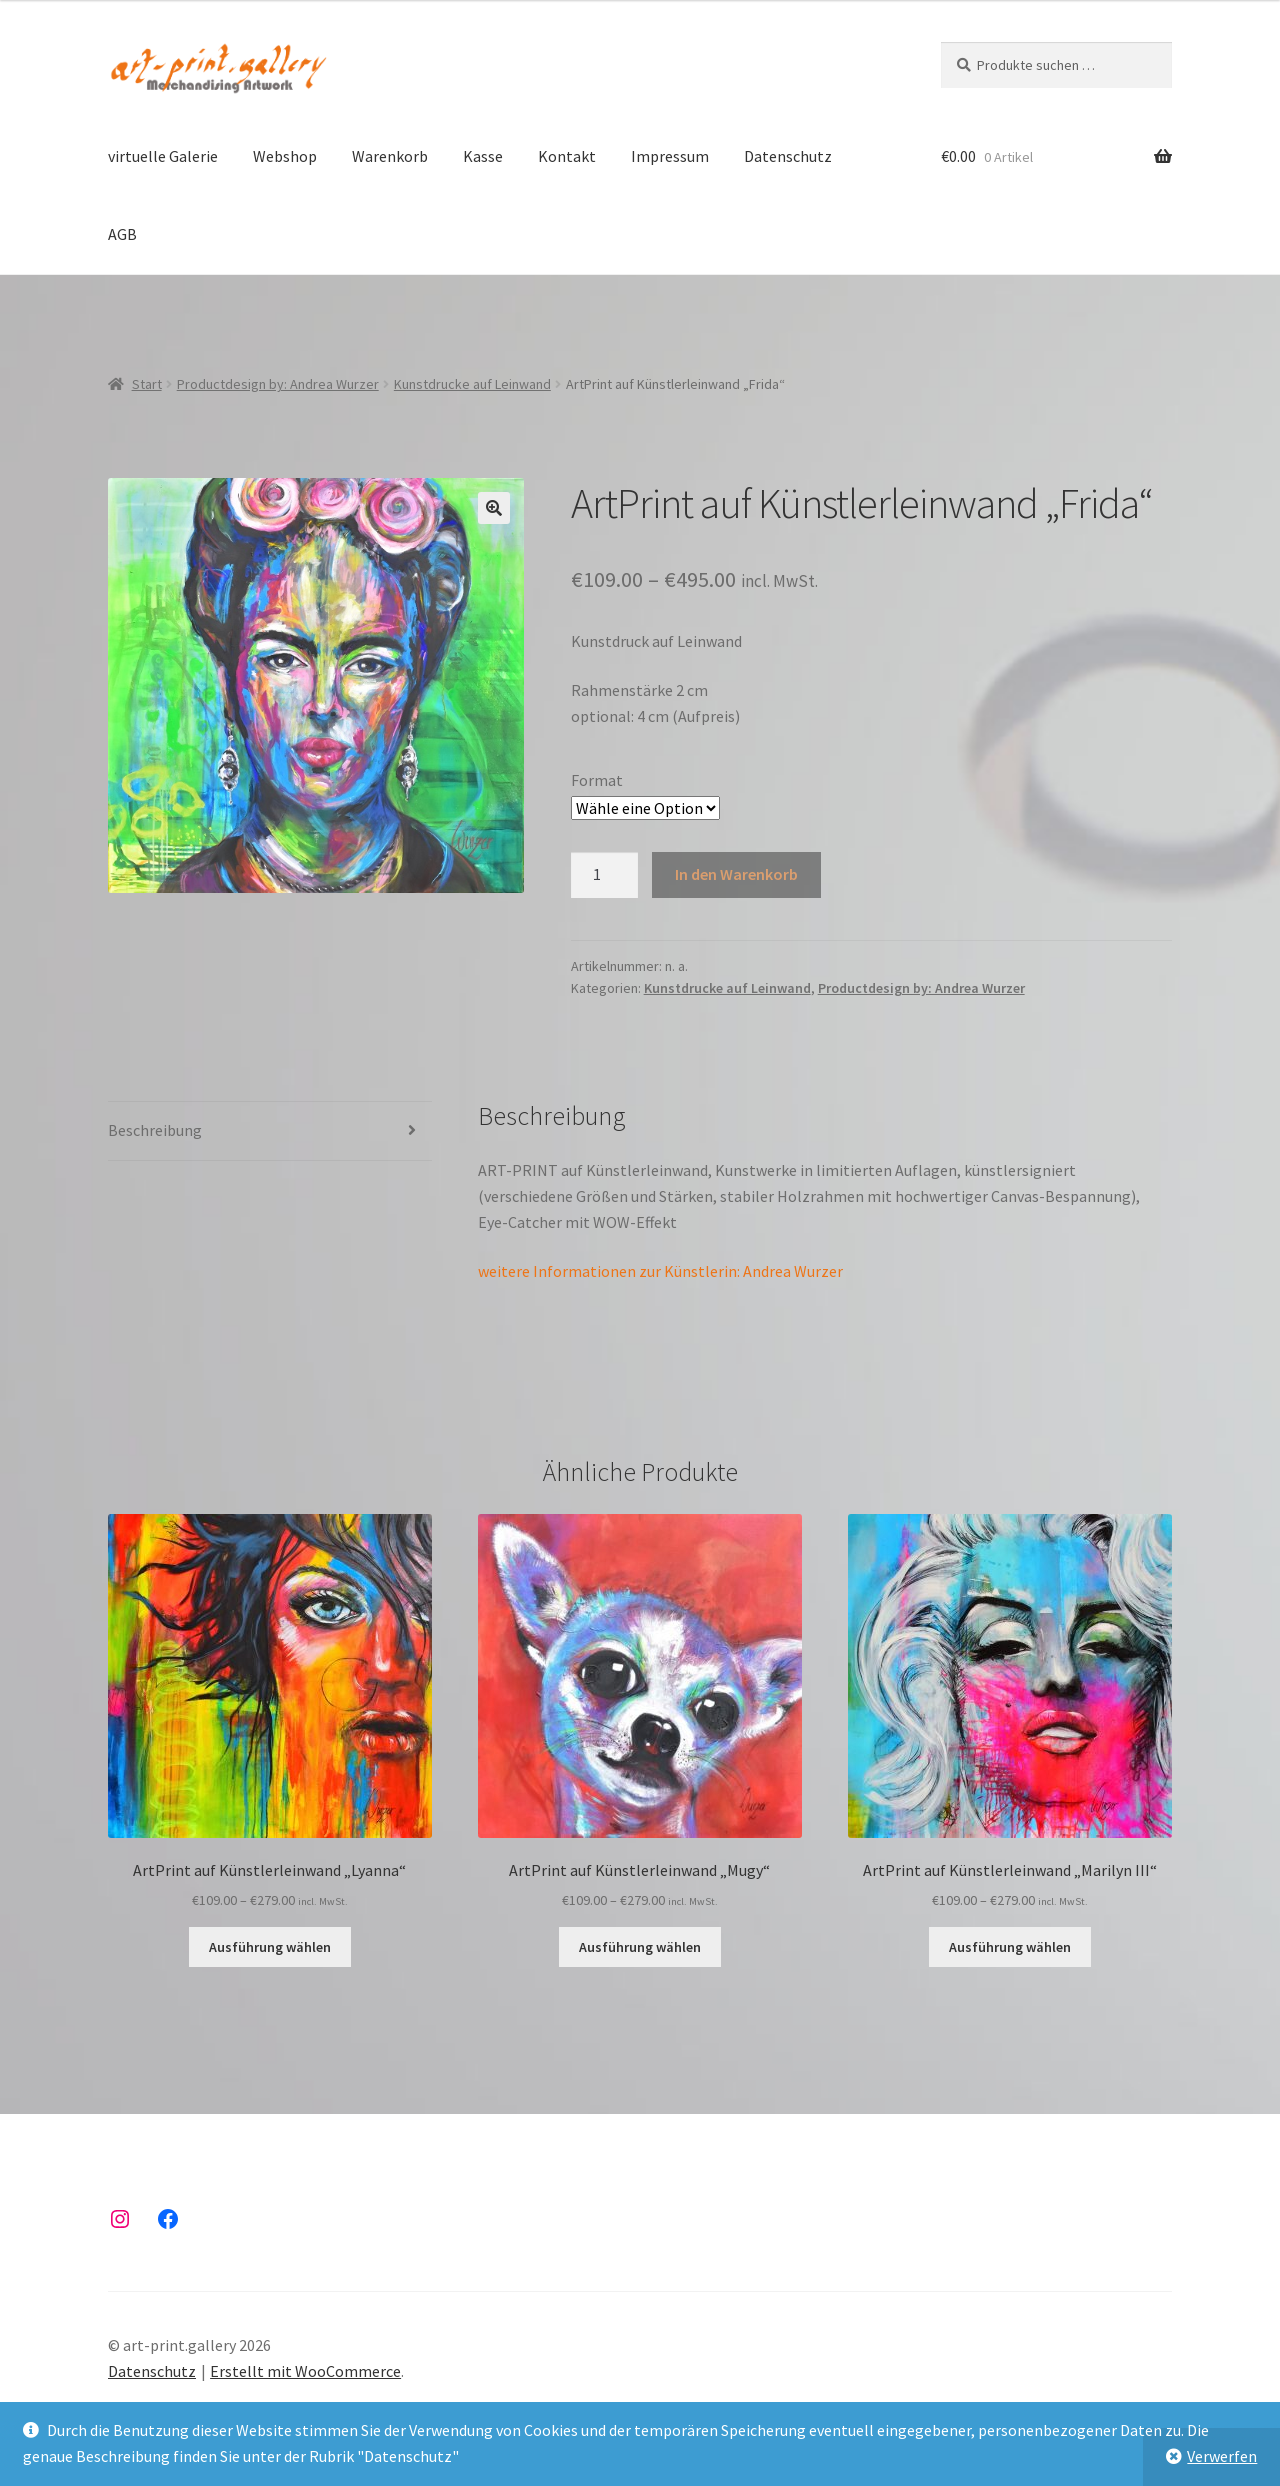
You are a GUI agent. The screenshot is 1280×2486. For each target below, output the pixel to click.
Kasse (483, 156)
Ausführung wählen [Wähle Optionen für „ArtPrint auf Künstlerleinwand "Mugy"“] (640, 1947)
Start (147, 384)
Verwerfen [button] (1222, 2456)
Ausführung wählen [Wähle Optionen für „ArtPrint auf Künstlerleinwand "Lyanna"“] (270, 1947)
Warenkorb (390, 156)
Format (597, 780)
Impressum (670, 156)
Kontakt (567, 156)
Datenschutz (788, 156)
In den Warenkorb (736, 874)
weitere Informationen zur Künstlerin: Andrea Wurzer (660, 1271)
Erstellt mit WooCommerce (305, 2371)
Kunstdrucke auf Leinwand (472, 384)
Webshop (285, 156)
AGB (122, 234)
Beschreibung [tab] (155, 1130)
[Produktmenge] (605, 875)
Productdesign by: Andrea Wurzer (278, 384)
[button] (494, 508)
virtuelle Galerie (163, 156)
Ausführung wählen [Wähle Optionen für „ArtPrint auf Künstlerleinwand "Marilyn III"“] (1010, 1947)
